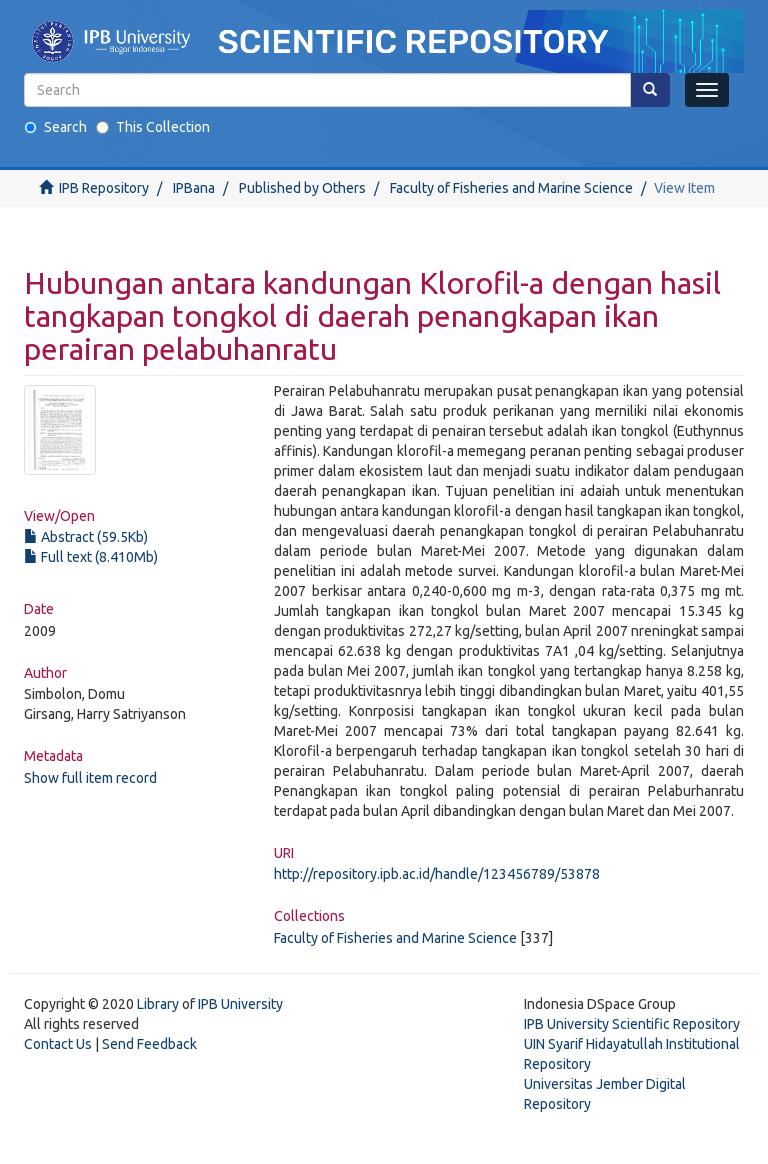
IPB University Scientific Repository (632, 1024)
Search (55, 127)
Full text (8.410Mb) (91, 557)
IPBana (194, 188)
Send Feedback (149, 1044)
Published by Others (302, 188)
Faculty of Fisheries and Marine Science (511, 188)
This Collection (153, 127)
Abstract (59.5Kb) (86, 537)
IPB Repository (104, 188)
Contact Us (58, 1044)
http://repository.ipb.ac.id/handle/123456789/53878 (437, 874)
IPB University (240, 1004)
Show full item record (90, 778)
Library (158, 1004)
